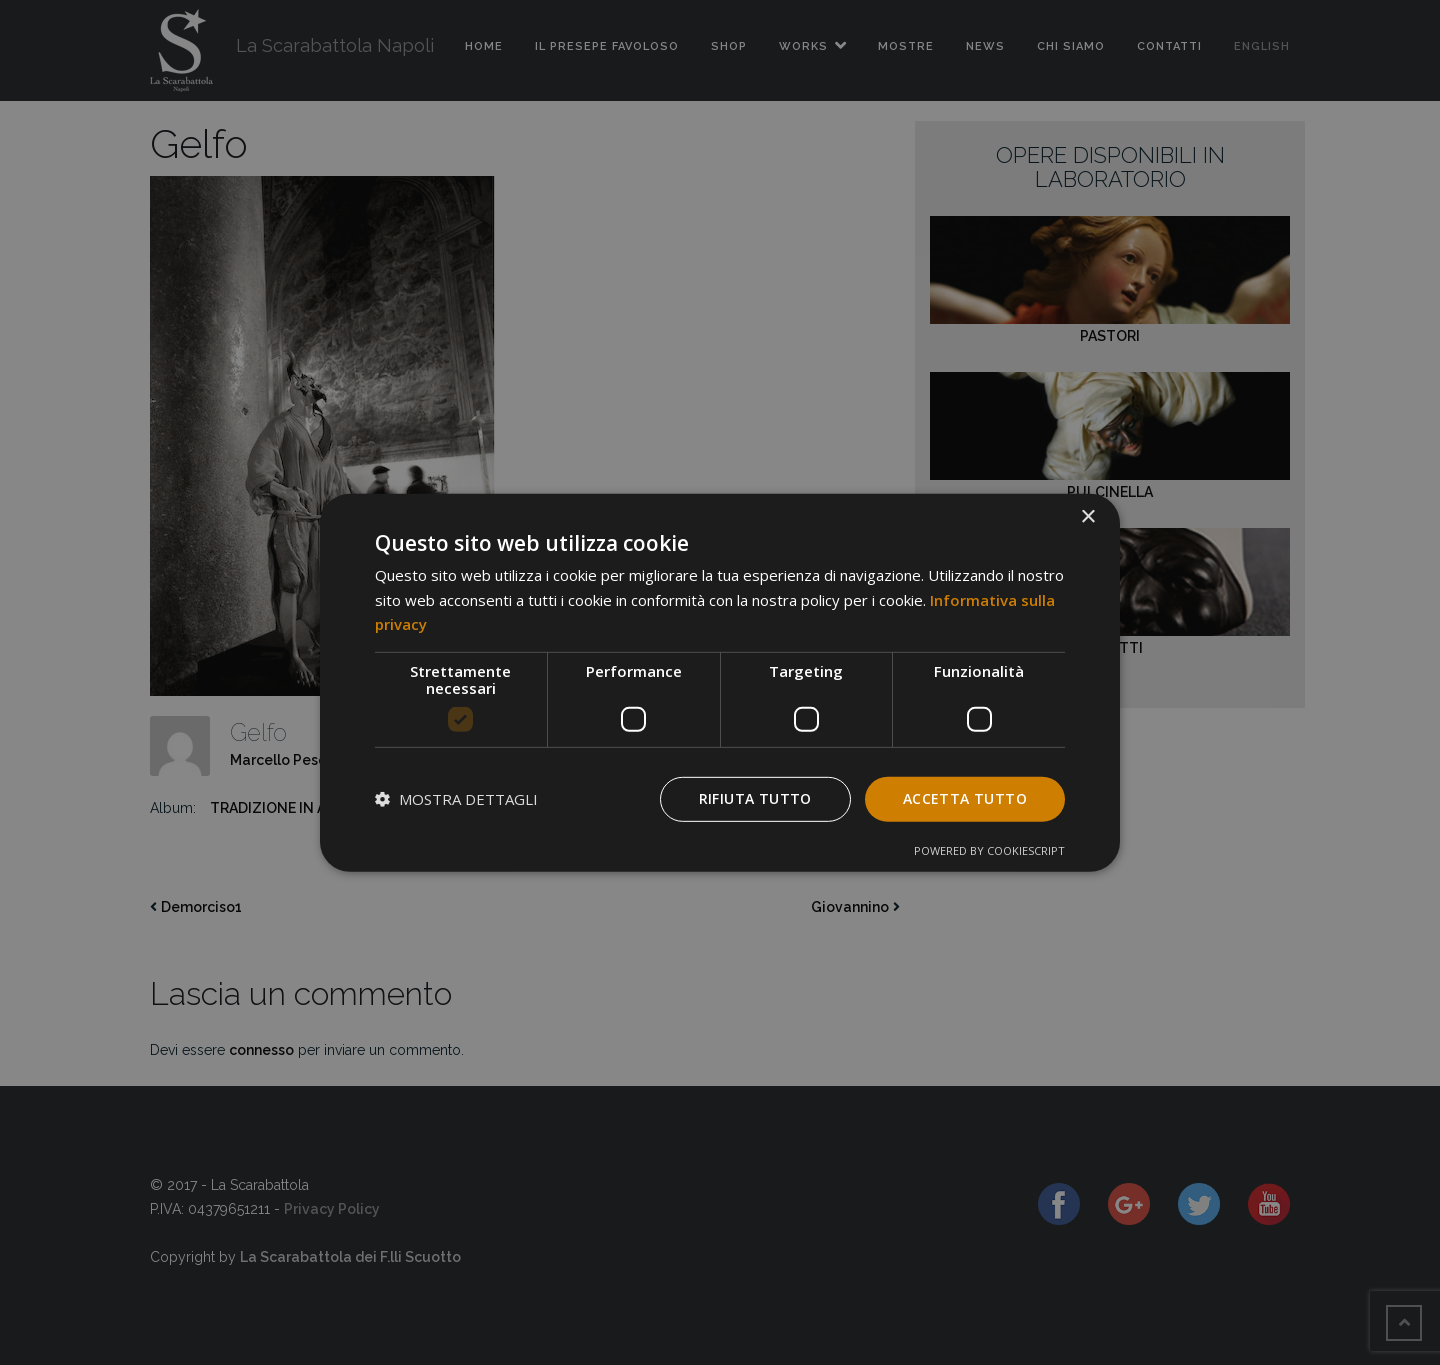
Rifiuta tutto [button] (755, 798)
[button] (456, 799)
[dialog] (720, 682)
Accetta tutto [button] (965, 798)
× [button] (1087, 516)
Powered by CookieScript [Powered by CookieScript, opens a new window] (989, 850)
